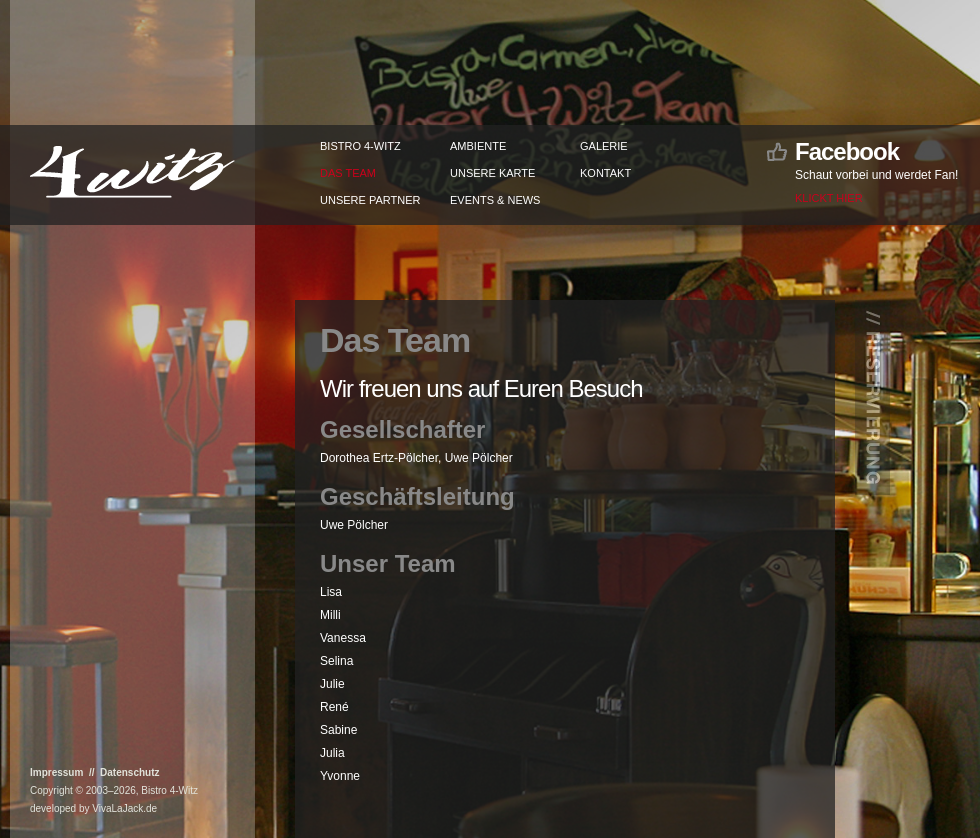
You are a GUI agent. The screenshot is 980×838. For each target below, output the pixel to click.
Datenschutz (129, 772)
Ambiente (478, 146)
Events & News (495, 200)
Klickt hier (829, 198)
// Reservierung (873, 404)
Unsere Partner (370, 200)
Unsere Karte (492, 173)
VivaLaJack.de (124, 808)
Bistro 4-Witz (360, 146)
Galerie (604, 146)
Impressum (56, 772)
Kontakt (605, 173)
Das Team (348, 173)
